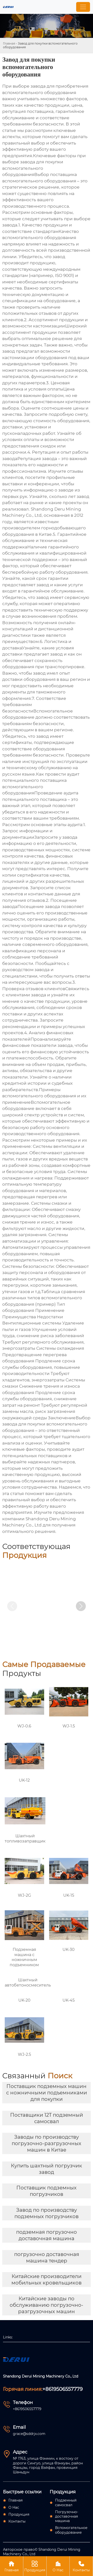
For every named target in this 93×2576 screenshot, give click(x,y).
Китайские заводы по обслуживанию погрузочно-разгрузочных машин (46, 2305)
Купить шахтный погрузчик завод (46, 2169)
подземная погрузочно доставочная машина (46, 2235)
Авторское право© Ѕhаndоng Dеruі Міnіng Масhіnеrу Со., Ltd (41, 2551)
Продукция (34, 2566)
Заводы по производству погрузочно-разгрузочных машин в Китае (46, 2143)
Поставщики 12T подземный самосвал (46, 2118)
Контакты (81, 2566)
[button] (81, 1606)
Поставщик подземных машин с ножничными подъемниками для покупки (46, 2092)
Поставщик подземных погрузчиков (46, 2191)
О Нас (58, 2566)
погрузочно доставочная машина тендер (46, 2257)
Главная (9, 43)
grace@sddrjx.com (29, 2433)
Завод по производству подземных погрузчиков (46, 2213)
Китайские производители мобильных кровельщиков (46, 2279)
